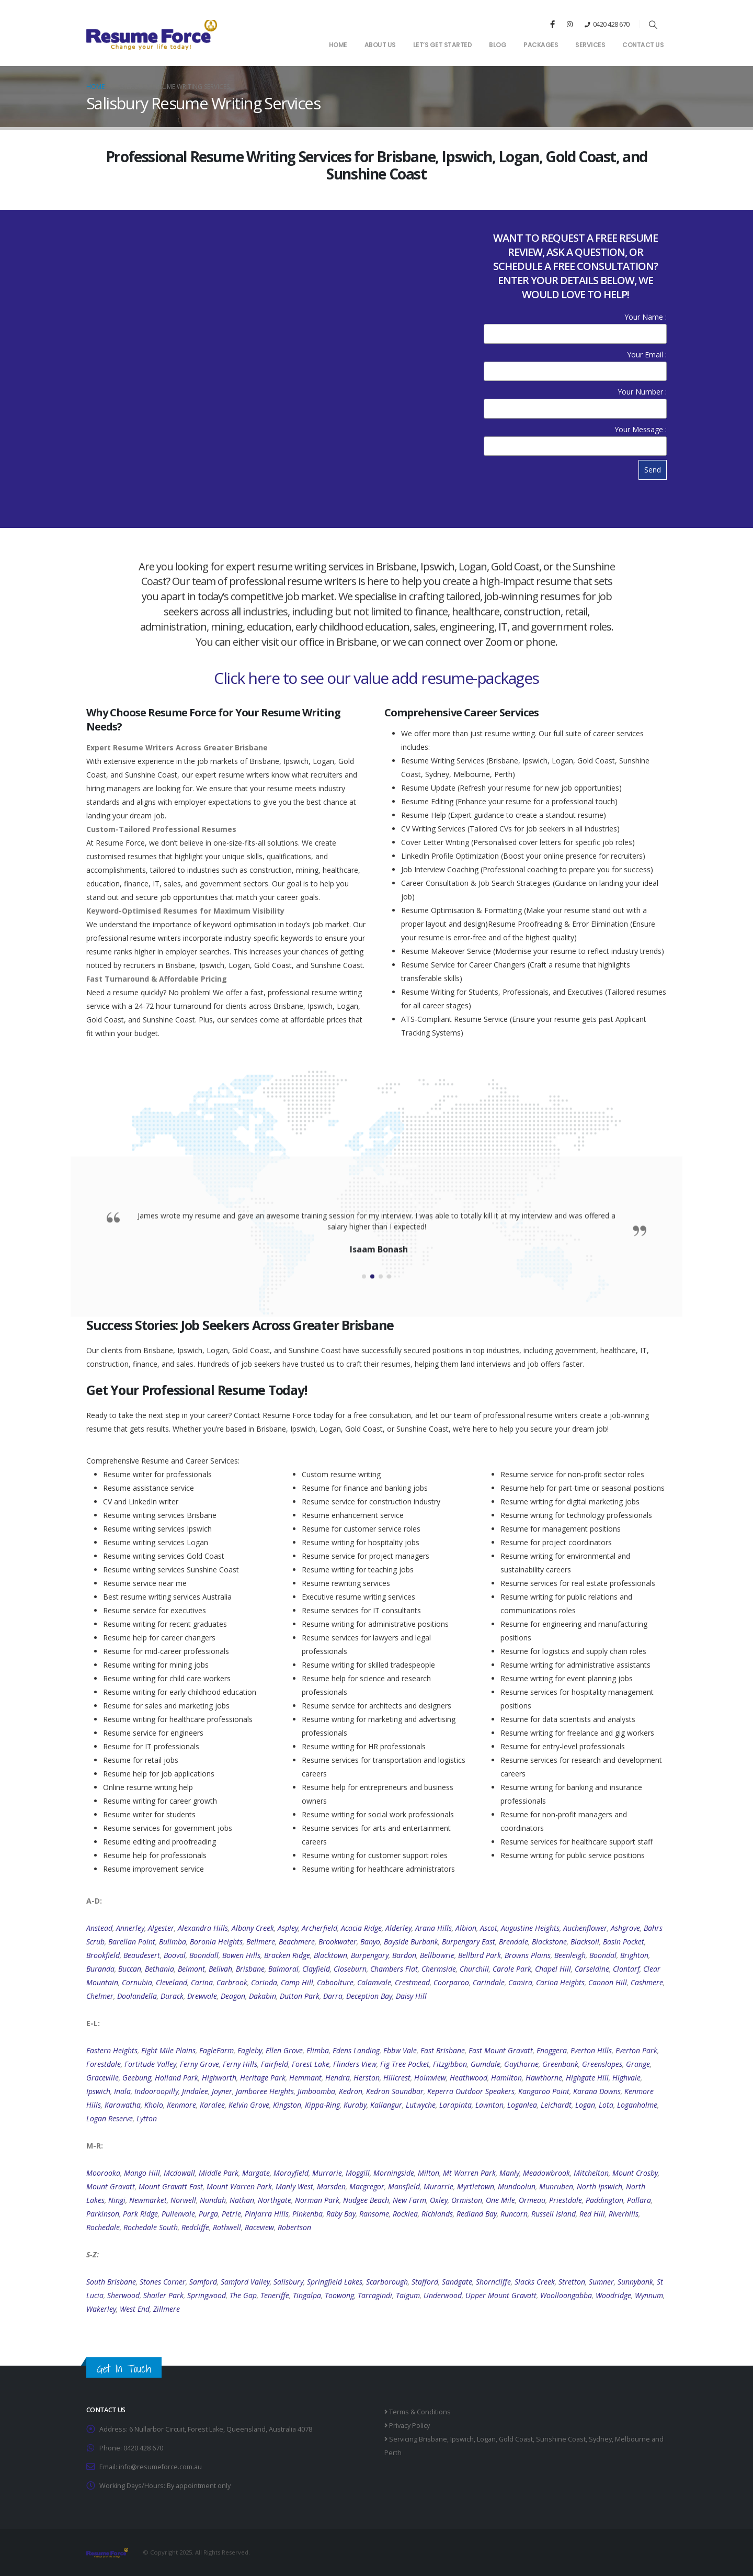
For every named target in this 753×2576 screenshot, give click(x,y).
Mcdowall (179, 2173)
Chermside (438, 1969)
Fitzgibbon (450, 2064)
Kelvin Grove (249, 2105)
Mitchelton (591, 2173)
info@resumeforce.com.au (160, 2466)
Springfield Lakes (334, 2282)
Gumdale (485, 2064)
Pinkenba (307, 2214)
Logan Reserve (109, 2118)
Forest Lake (310, 2064)
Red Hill (592, 2214)
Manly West (294, 2186)
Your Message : (575, 437)
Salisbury (288, 2282)
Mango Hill (142, 2173)
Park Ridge (140, 2214)
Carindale (489, 1982)
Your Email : (575, 362)
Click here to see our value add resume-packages (376, 678)
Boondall (204, 1955)
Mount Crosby (635, 2173)
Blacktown (330, 1955)
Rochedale (103, 2227)
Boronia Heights (216, 1942)
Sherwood (123, 2295)
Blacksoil (585, 1942)
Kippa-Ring (322, 2105)
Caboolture (335, 1982)
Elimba (317, 2050)
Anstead (99, 1928)
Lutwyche (421, 2105)
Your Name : (575, 325)
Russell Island (553, 2214)
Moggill (358, 2173)
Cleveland (171, 1982)
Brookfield (103, 1955)
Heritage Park (263, 2078)
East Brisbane (442, 2050)
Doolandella (137, 1996)
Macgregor (366, 2186)
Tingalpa (307, 2295)
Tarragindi (375, 2295)
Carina (202, 1982)
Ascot (488, 1928)
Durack (172, 1996)
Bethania (159, 1969)
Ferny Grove (199, 2064)
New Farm (409, 2200)
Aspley (288, 1928)
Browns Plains (528, 1955)
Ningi (117, 2200)
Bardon (404, 1955)
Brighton (634, 1955)
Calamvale (374, 1982)
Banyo (370, 1942)
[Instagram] (569, 24)
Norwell (183, 2200)
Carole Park (512, 1969)
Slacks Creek (535, 2282)
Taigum (408, 2295)
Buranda (100, 1969)
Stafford (425, 2282)
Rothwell (227, 2227)
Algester (161, 1928)
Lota (606, 2105)
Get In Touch (124, 2368)
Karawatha (123, 2105)
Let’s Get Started (442, 44)
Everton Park (636, 2050)
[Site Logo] (151, 34)
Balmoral (283, 1969)
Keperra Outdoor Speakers (471, 2091)
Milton (428, 2173)
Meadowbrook (546, 2173)
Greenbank (560, 2064)
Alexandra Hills (203, 1928)
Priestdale (565, 2200)
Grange (638, 2064)
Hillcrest (396, 2078)
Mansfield (404, 2186)
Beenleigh (570, 1955)
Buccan (129, 1969)
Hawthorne (544, 2078)
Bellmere (260, 1942)
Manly (509, 2173)
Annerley (130, 1928)
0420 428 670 (611, 24)
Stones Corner (163, 2282)
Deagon (233, 1996)
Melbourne (632, 2439)
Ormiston (466, 2200)
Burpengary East (468, 1942)
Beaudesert (141, 1955)
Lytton (146, 2118)
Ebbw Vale (400, 2050)
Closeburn (350, 1969)
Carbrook (231, 1982)
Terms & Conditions (417, 2412)
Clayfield (316, 1969)
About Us (380, 44)
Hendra (337, 2078)
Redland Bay (477, 2214)
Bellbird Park (479, 1955)
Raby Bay (341, 2214)
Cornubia (137, 1982)
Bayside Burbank (411, 1942)
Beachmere (297, 1942)
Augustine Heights (530, 1928)
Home (338, 44)
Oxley (439, 2200)
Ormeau (532, 2200)
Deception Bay (369, 1996)
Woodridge (613, 2295)
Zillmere (166, 2309)
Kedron (350, 2091)
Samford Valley (245, 2282)
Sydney (600, 2439)
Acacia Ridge (361, 1928)
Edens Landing (356, 2050)
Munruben (556, 2186)
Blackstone (549, 1942)
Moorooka (103, 2173)
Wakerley (101, 2309)
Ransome (374, 2214)
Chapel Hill (553, 1969)
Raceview (259, 2227)
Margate (256, 2173)
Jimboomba (316, 2091)
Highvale (626, 2078)
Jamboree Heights (265, 2091)
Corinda (264, 1982)
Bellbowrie (437, 1955)
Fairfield (274, 2064)
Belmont (191, 1969)
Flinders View (354, 2064)
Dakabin (262, 1996)
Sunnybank (635, 2282)
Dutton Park (300, 1996)
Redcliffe (195, 2227)
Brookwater (337, 1942)
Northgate (274, 2200)
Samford (203, 2282)
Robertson (294, 2227)
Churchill (474, 1969)
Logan (585, 2105)
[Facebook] (552, 24)
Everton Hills (591, 2050)
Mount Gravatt (110, 2186)
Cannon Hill (607, 1982)
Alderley (398, 1928)
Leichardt (556, 2105)
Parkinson (102, 2214)
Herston (366, 2078)
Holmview (430, 2078)
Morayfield (291, 2173)
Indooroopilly (156, 2091)
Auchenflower (585, 1928)
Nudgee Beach (366, 2200)
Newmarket (148, 2200)
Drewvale (202, 1996)
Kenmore (181, 2105)
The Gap (243, 2295)
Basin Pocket (623, 1942)
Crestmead (412, 1982)
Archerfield (319, 1928)
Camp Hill (297, 1982)
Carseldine (592, 1969)
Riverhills (623, 2214)
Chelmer (99, 1996)
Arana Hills (433, 1928)
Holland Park (176, 2078)
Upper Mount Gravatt (501, 2295)
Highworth (219, 2078)
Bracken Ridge (287, 1955)
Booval (175, 1955)
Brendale (513, 1942)
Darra (333, 1996)
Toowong (339, 2295)
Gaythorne (521, 2064)
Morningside (393, 2173)
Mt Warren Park (469, 2173)
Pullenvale (178, 2214)
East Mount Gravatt (501, 2050)
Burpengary (370, 1955)
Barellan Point (131, 1942)
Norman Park (317, 2200)
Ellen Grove (284, 2050)
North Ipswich (599, 2186)
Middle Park (218, 2173)
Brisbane (250, 1969)
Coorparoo (451, 1982)
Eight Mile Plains (168, 2050)
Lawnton (489, 2105)
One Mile (500, 2200)
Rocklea (405, 2214)
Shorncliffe (493, 2282)
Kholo (153, 2105)
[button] (653, 24)
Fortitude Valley (150, 2064)
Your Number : (575, 399)
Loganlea (522, 2105)
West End (135, 2309)
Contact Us (643, 44)
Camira (520, 1982)
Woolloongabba (566, 2295)
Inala (122, 2091)
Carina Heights (560, 1982)
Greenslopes (602, 2064)
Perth (393, 2452)
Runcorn (514, 2214)
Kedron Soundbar (395, 2091)
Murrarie (327, 2173)
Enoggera (552, 2050)
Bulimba (172, 1942)
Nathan (242, 2200)
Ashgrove (625, 1928)
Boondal (603, 1955)
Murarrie (438, 2186)
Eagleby (249, 2050)
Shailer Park (163, 2295)
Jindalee (195, 2091)
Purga (208, 2214)
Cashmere (647, 1982)
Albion (465, 1928)
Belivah (220, 1969)
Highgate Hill (587, 2078)
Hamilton (506, 2078)
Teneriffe (274, 2295)
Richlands (437, 2214)
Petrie (231, 2214)
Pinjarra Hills (267, 2214)
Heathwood (468, 2078)
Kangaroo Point (543, 2091)
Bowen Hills (241, 1955)
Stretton (571, 2282)
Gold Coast (516, 2439)
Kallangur (386, 2105)
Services (590, 44)
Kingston (287, 2105)
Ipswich (98, 2091)
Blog (497, 44)
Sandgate (457, 2282)
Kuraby (355, 2105)
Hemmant (305, 2078)
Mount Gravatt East (171, 2186)
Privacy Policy (407, 2425)
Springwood (206, 2295)
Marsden (331, 2186)
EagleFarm (216, 2050)
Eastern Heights (112, 2050)
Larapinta (455, 2105)
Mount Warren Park (239, 2186)
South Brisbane (111, 2282)
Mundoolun (516, 2186)
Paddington (604, 2200)
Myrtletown (475, 2186)
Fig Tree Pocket (404, 2064)
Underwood (443, 2295)
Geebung (136, 2078)
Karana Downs (597, 2091)
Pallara (639, 2200)
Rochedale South (150, 2227)
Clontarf (626, 1969)
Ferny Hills (240, 2064)
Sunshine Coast (561, 2439)
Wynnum (649, 2295)
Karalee (212, 2105)
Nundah (213, 2200)
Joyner (222, 2091)
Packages (540, 44)
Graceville (102, 2078)
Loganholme (637, 2105)
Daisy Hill (411, 1996)
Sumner (601, 2282)
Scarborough (387, 2282)
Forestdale (103, 2064)
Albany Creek (253, 1928)
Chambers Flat (394, 1969)
